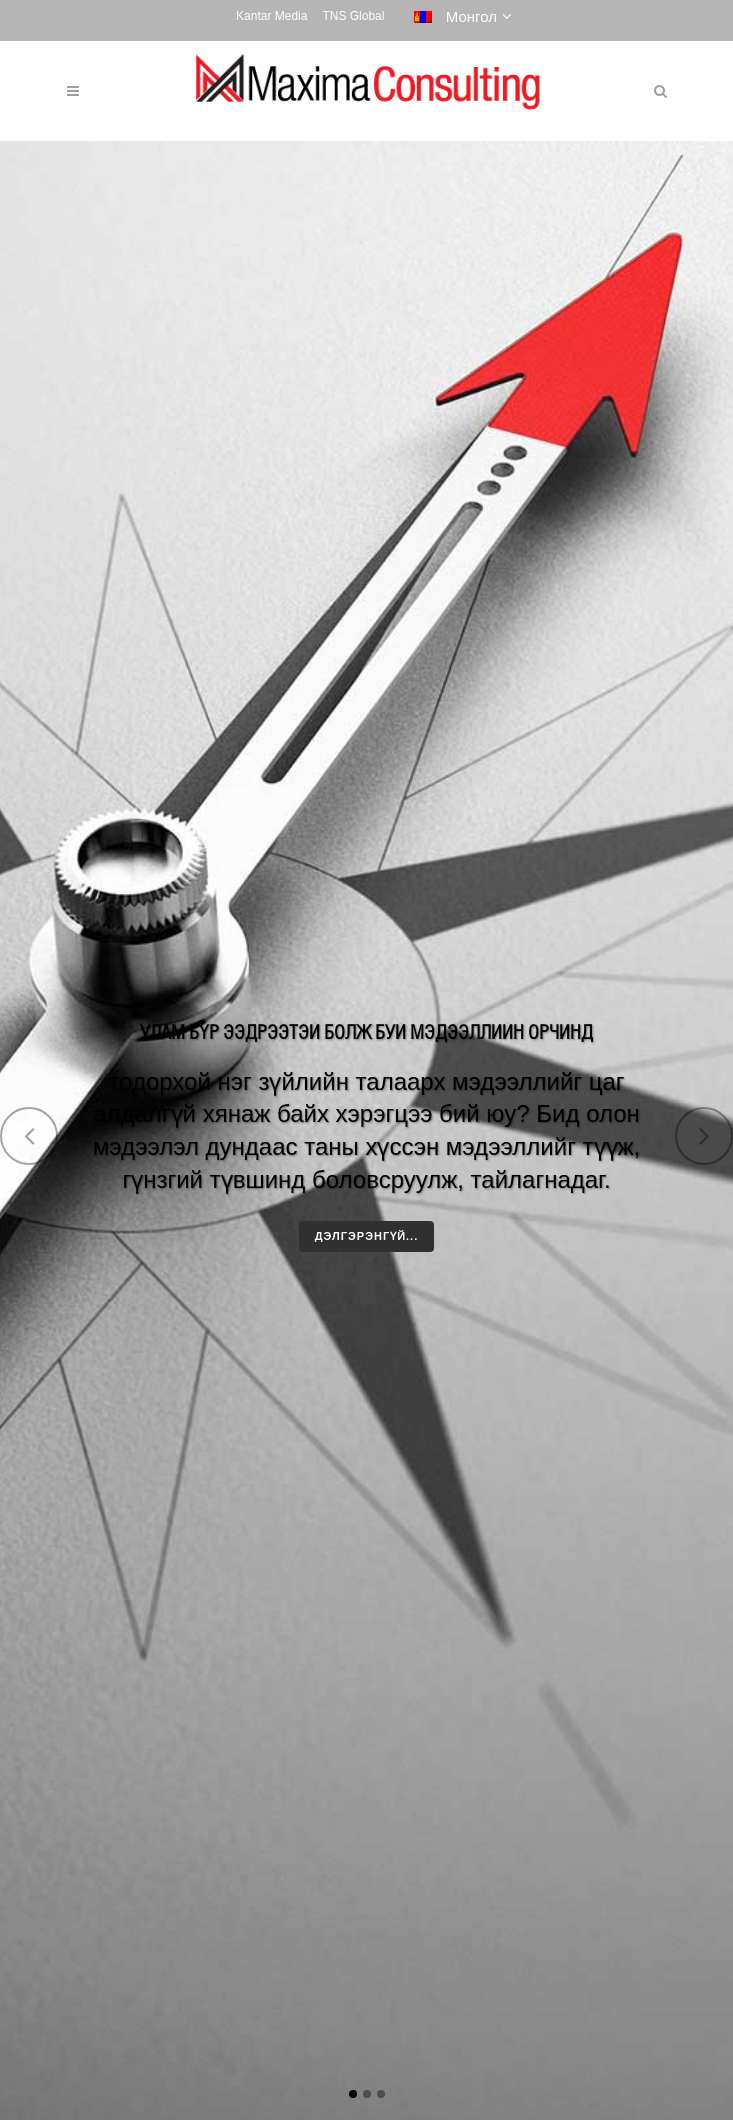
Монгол (455, 16)
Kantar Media (271, 16)
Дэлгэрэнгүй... (366, 1236)
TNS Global (353, 16)
